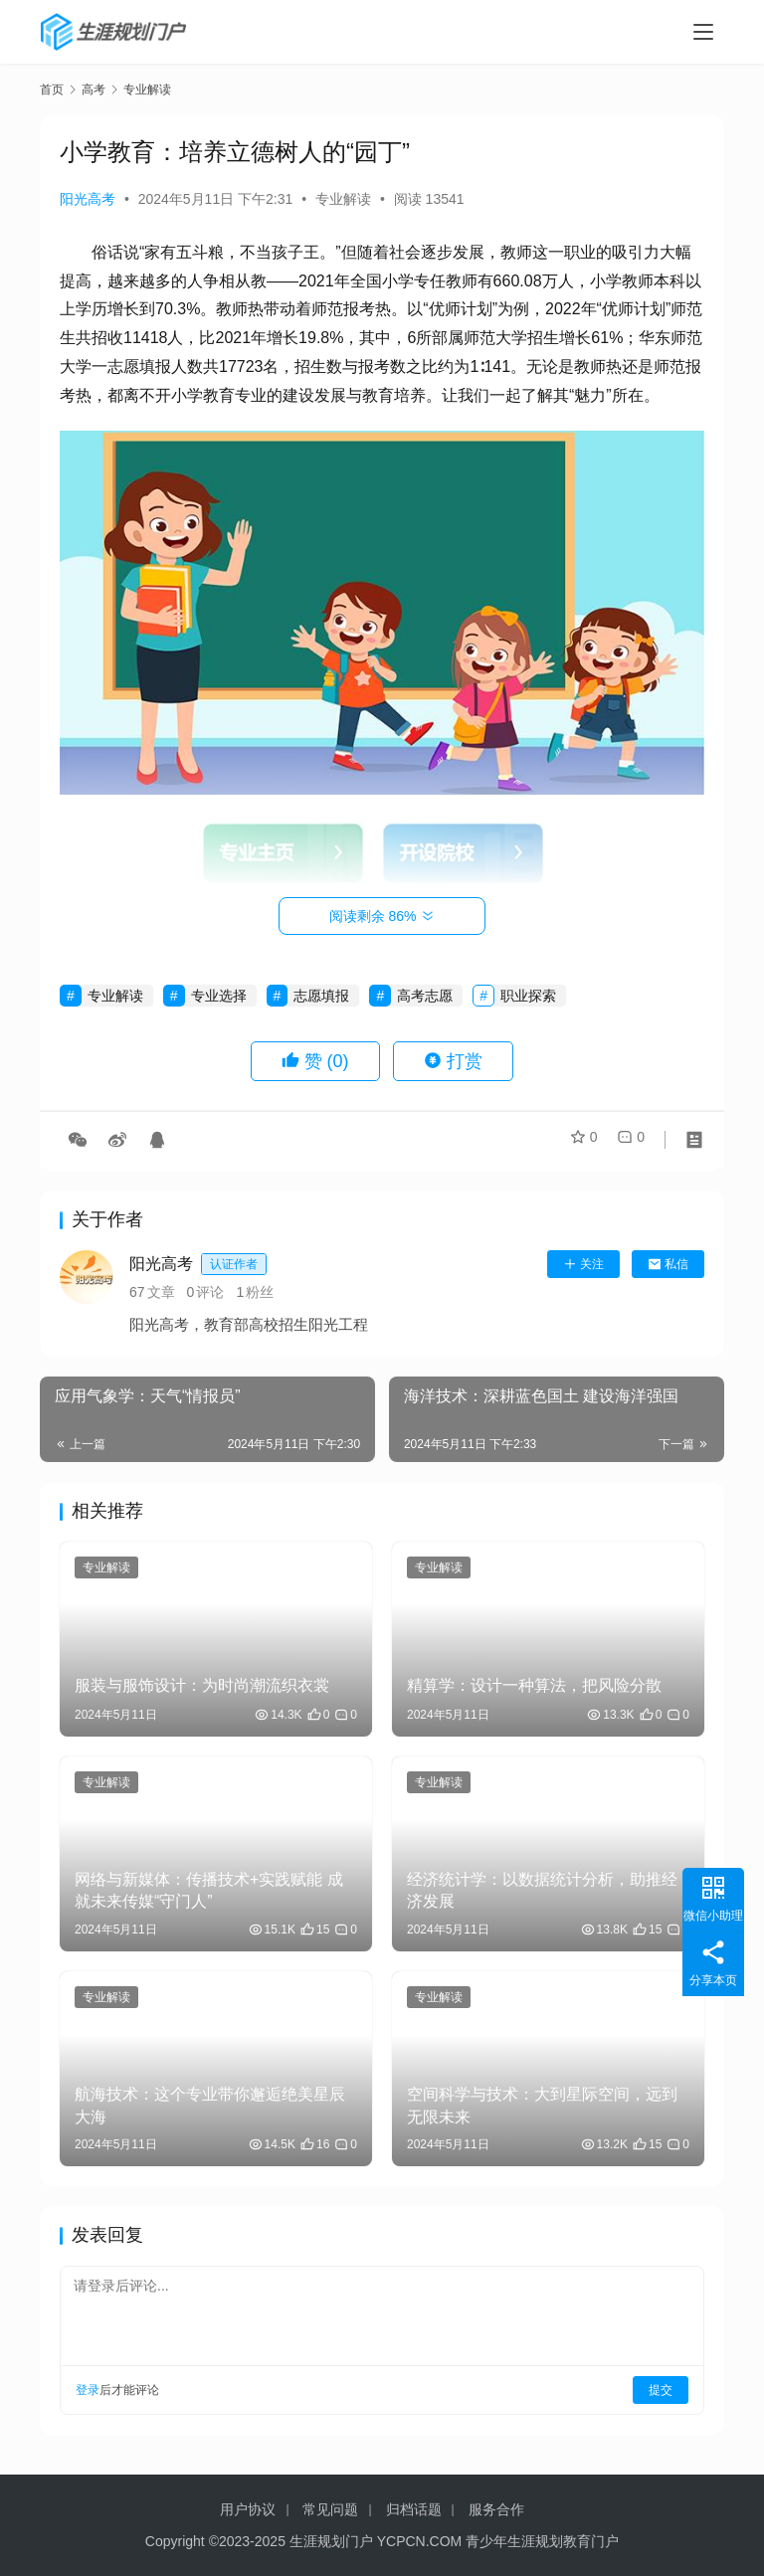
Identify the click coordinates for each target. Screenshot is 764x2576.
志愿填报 (321, 996)
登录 (87, 2390)
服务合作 (496, 2509)
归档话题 (414, 2509)
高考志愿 (425, 996)
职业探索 (528, 996)
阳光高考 (87, 199)
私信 (668, 1264)
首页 (52, 89)
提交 (660, 2390)
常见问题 (330, 2509)
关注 (583, 1264)
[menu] (703, 32)
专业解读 (343, 199)
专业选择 (219, 996)
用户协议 (248, 2509)
